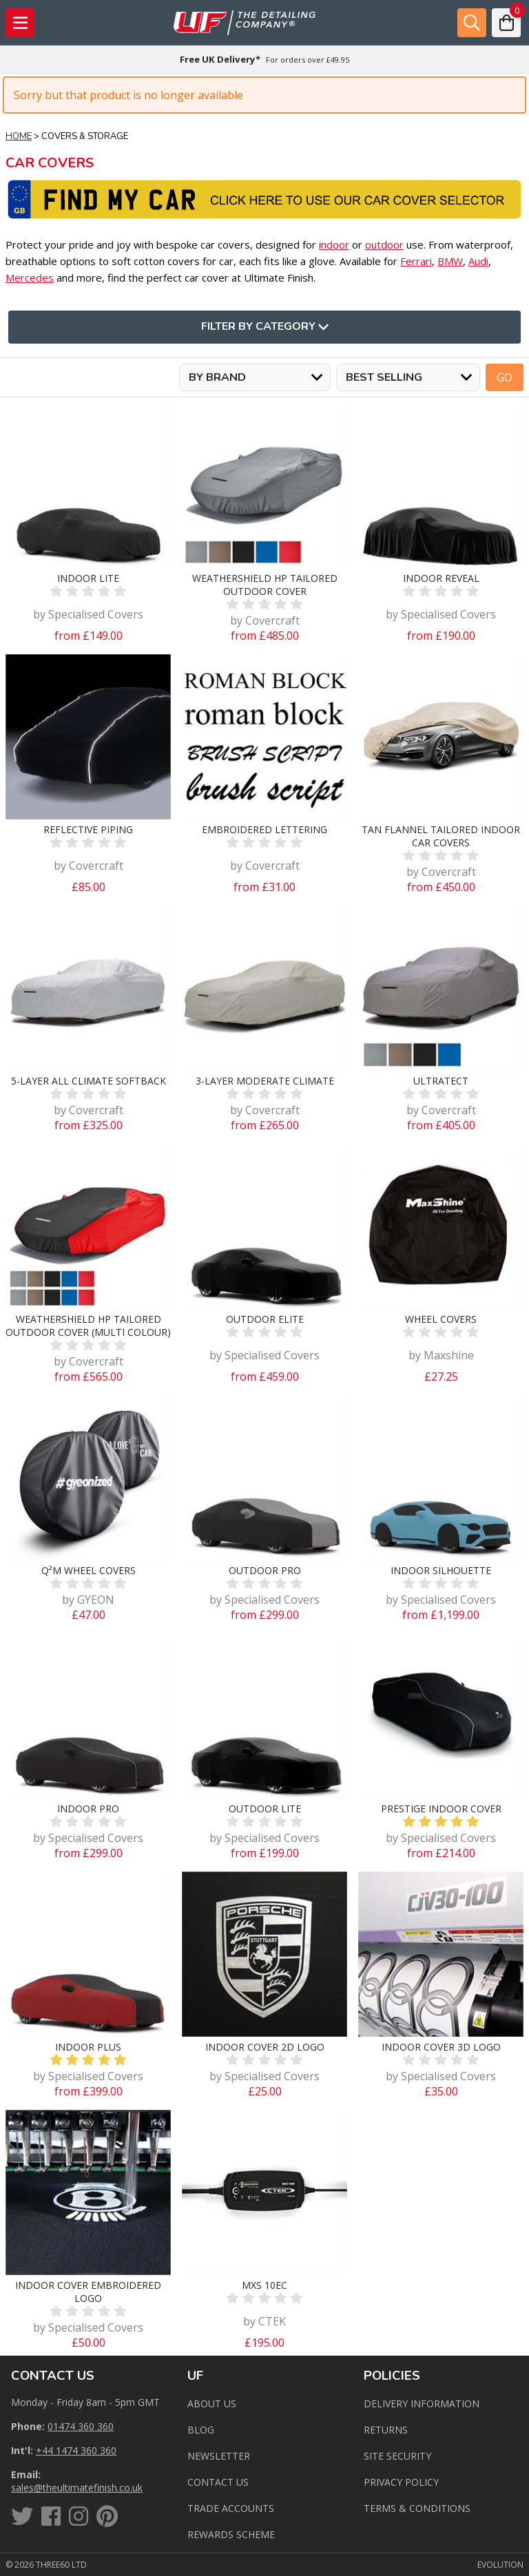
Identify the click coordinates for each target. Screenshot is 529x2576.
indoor (334, 244)
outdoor (384, 244)
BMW (450, 261)
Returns (386, 2429)
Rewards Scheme (231, 2534)
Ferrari (416, 261)
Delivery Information (421, 2403)
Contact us (218, 2482)
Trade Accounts (230, 2508)
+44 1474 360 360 (76, 2450)
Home (19, 136)
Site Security (397, 2455)
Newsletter (218, 2455)
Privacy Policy (401, 2482)
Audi (478, 261)
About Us (211, 2403)
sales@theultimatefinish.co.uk (77, 2487)
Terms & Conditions (417, 2508)
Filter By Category (265, 327)
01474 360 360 (81, 2426)
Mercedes (30, 277)
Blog (200, 2429)
